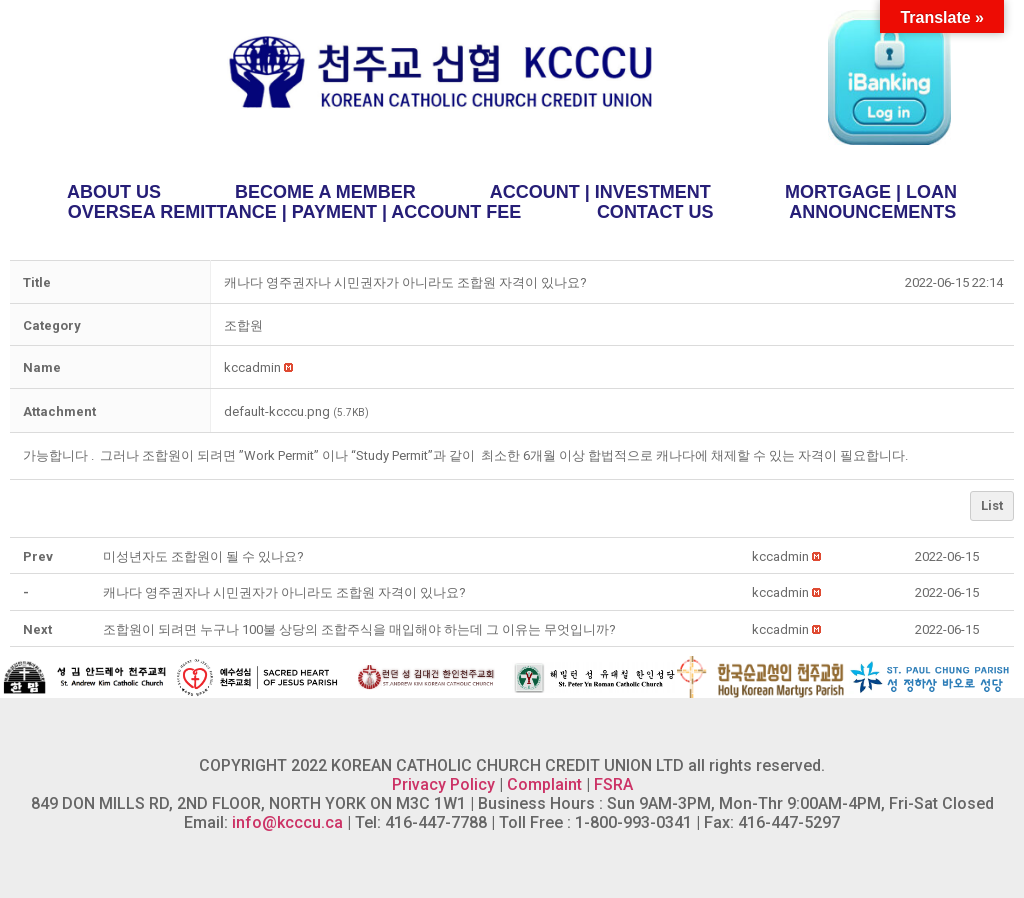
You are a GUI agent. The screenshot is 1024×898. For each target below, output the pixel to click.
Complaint (544, 784)
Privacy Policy (443, 784)
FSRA (613, 784)
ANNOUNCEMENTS (872, 212)
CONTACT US (655, 212)
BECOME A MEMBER (325, 192)
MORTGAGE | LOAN (871, 192)
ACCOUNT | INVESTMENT (600, 192)
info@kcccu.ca (287, 822)
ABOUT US (114, 192)
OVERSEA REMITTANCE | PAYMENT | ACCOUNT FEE (294, 212)
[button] (252, 367)
